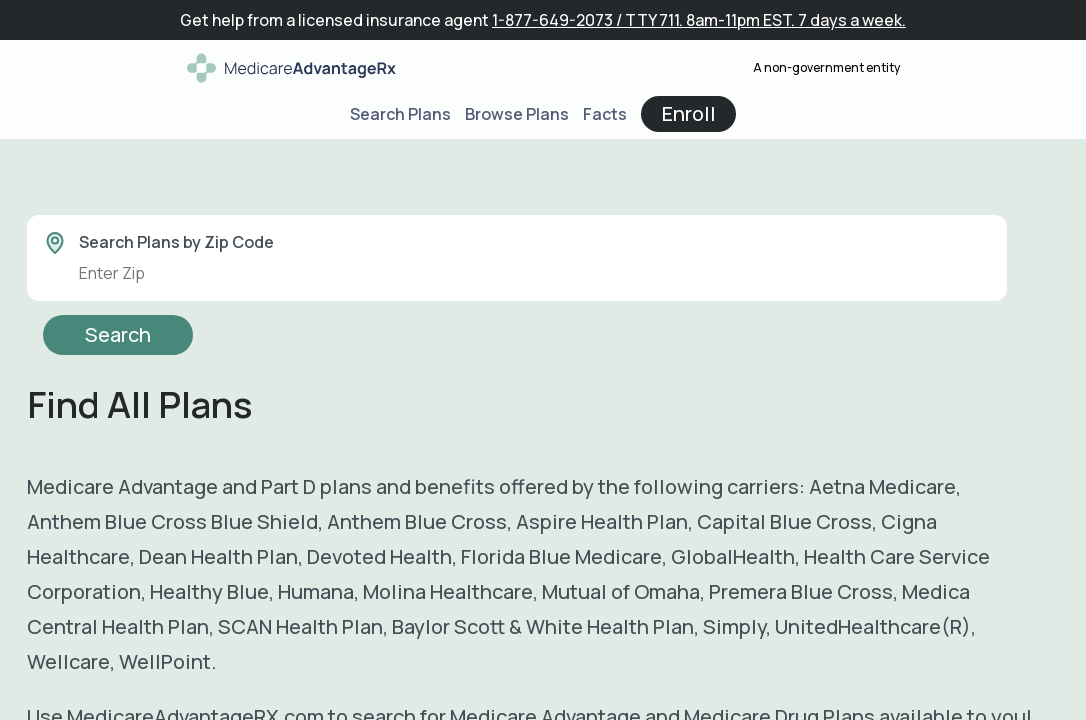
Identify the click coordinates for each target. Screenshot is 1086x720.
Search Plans (400, 114)
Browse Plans (517, 114)
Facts (605, 114)
